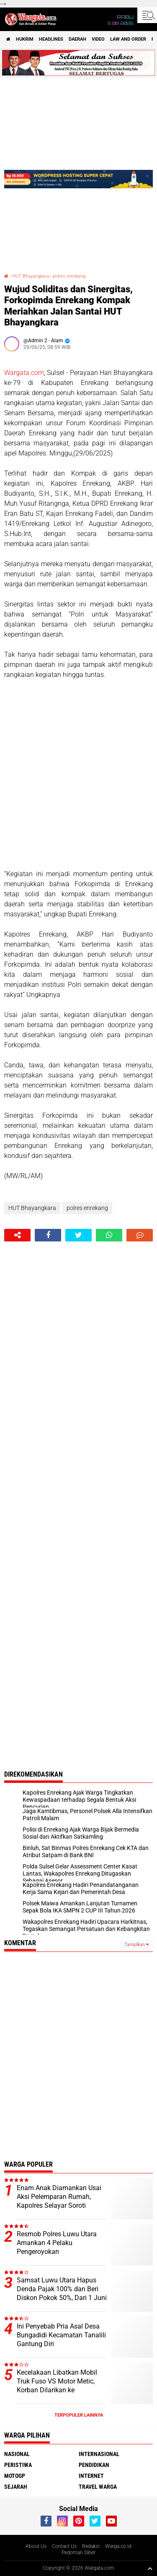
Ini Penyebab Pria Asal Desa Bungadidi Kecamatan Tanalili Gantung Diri (61, 2335)
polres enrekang (69, 276)
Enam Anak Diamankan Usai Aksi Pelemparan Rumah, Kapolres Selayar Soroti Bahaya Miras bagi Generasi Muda (59, 2205)
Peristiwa (18, 2465)
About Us (36, 2546)
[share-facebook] (48, 1235)
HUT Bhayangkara (30, 276)
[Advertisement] (78, 774)
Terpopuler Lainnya (78, 2415)
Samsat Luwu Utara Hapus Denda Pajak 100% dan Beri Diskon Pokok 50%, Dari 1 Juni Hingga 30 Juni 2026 (62, 2293)
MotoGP (14, 2475)
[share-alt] (17, 1235)
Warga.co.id (118, 2546)
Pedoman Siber (78, 2552)
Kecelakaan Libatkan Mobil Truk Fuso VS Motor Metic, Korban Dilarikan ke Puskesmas (57, 2385)
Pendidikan (94, 2465)
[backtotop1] (150, 2568)
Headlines (51, 39)
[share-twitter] (78, 1235)
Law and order (128, 39)
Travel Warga (98, 2486)
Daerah (77, 39)
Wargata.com (24, 373)
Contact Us (64, 2546)
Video (98, 39)
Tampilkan (136, 1944)
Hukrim (24, 39)
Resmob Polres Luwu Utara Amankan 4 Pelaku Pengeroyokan (57, 2243)
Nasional (17, 2454)
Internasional (99, 2454)
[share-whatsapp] (109, 1235)
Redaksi (91, 2546)
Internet (91, 2475)
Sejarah (15, 2486)
